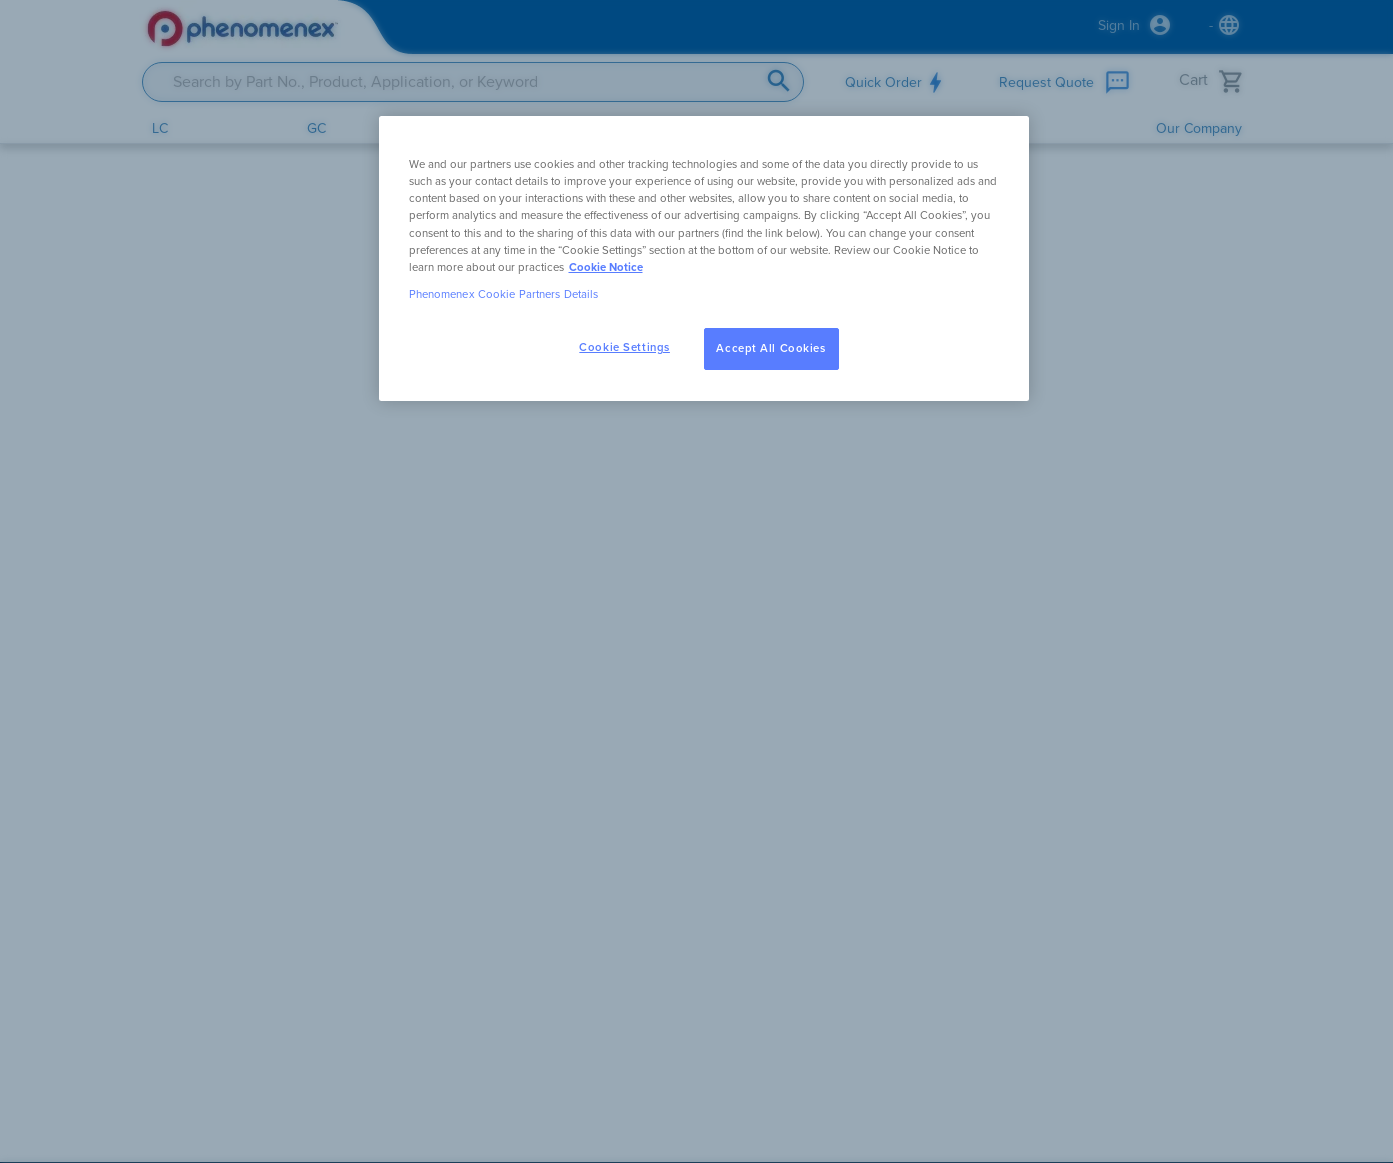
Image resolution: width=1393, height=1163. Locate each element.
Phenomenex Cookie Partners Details (504, 294)
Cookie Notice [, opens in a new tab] (606, 267)
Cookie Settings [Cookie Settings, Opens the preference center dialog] (624, 347)
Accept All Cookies (770, 348)
